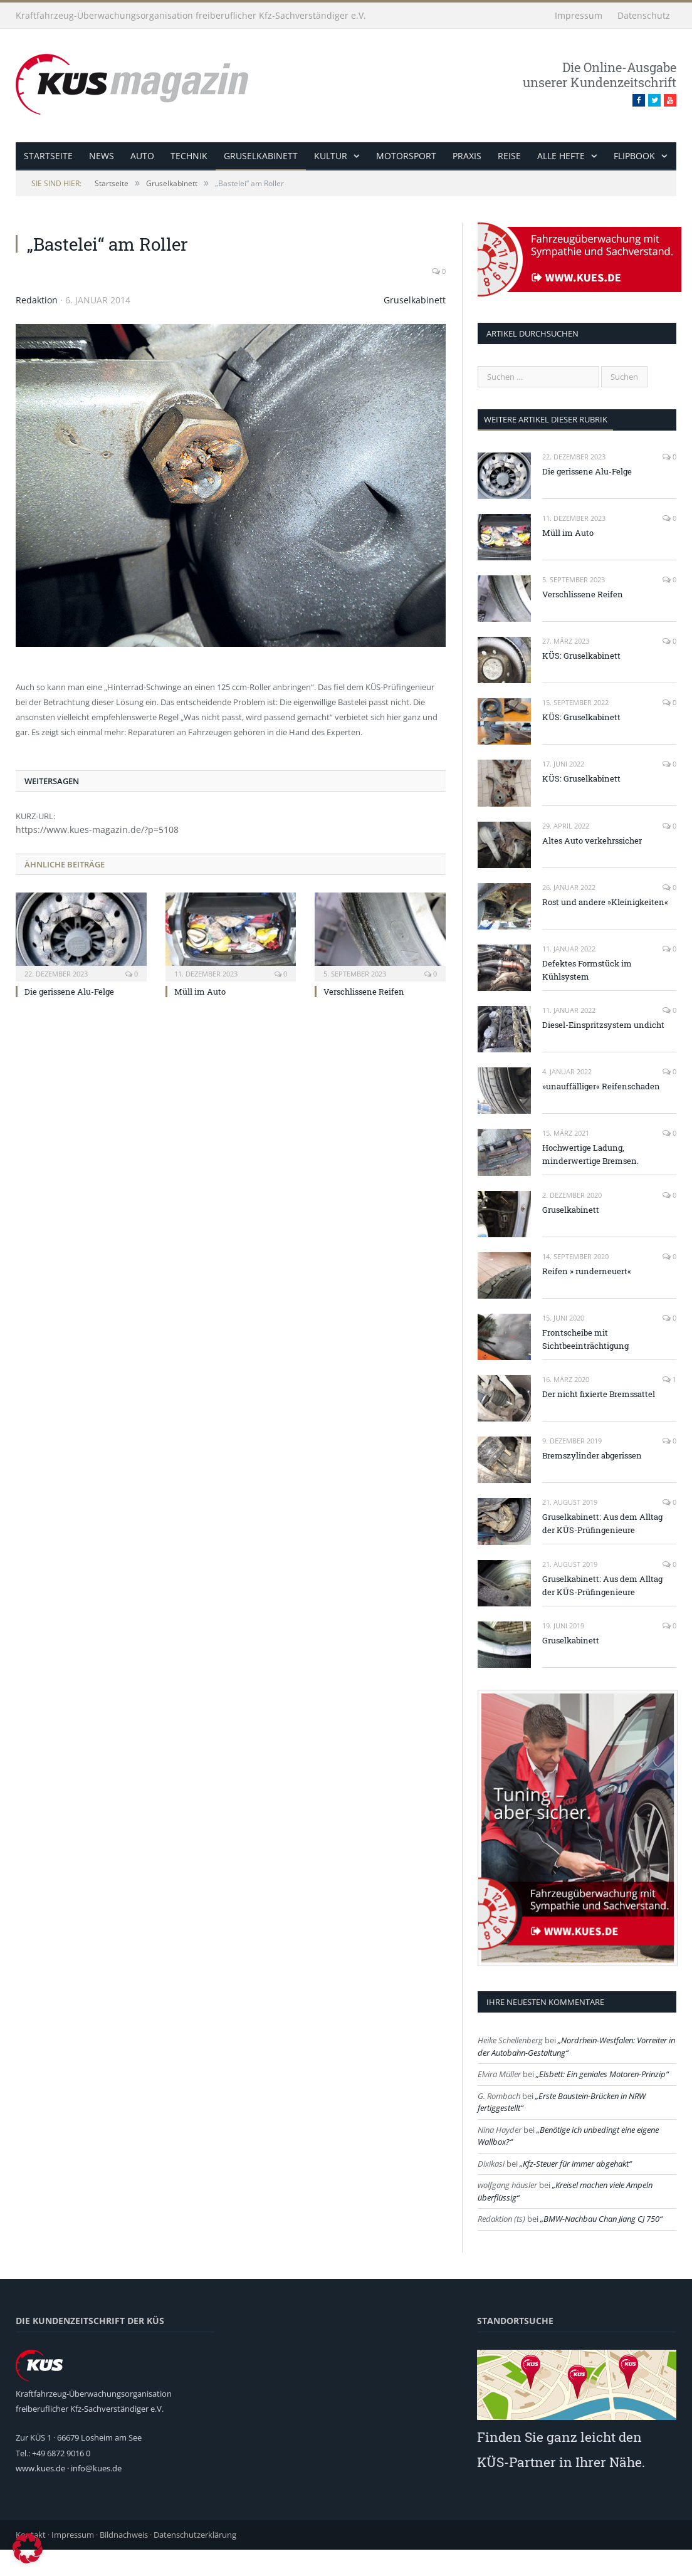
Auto (142, 156)
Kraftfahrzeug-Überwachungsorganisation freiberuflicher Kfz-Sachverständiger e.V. (191, 15)
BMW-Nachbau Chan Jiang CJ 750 (601, 2218)
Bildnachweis (124, 2534)
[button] (27, 2548)
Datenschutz (643, 15)
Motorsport (405, 156)
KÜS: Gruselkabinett (581, 655)
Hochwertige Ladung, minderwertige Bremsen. (590, 1154)
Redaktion (37, 300)
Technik (188, 156)
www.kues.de (40, 2468)
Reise (508, 156)
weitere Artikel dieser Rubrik (545, 419)
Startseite (48, 156)
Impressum (578, 15)
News (101, 156)
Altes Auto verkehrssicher (592, 840)
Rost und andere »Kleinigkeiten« (605, 902)
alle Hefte (560, 156)
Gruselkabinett (260, 156)
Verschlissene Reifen (363, 991)
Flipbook (632, 156)
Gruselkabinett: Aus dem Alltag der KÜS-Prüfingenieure (602, 1523)
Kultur (330, 156)
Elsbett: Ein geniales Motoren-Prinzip (602, 2074)
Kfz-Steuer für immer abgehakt (576, 2163)
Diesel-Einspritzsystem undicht (603, 1024)
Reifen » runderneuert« (586, 1271)
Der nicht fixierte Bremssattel (598, 1394)
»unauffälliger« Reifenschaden (601, 1086)
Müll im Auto (200, 991)
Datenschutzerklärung (195, 2534)
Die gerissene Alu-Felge (69, 991)
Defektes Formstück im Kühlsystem (587, 970)
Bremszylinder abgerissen (592, 1455)
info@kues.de (96, 2468)
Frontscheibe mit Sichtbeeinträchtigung (585, 1339)
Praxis (465, 156)
